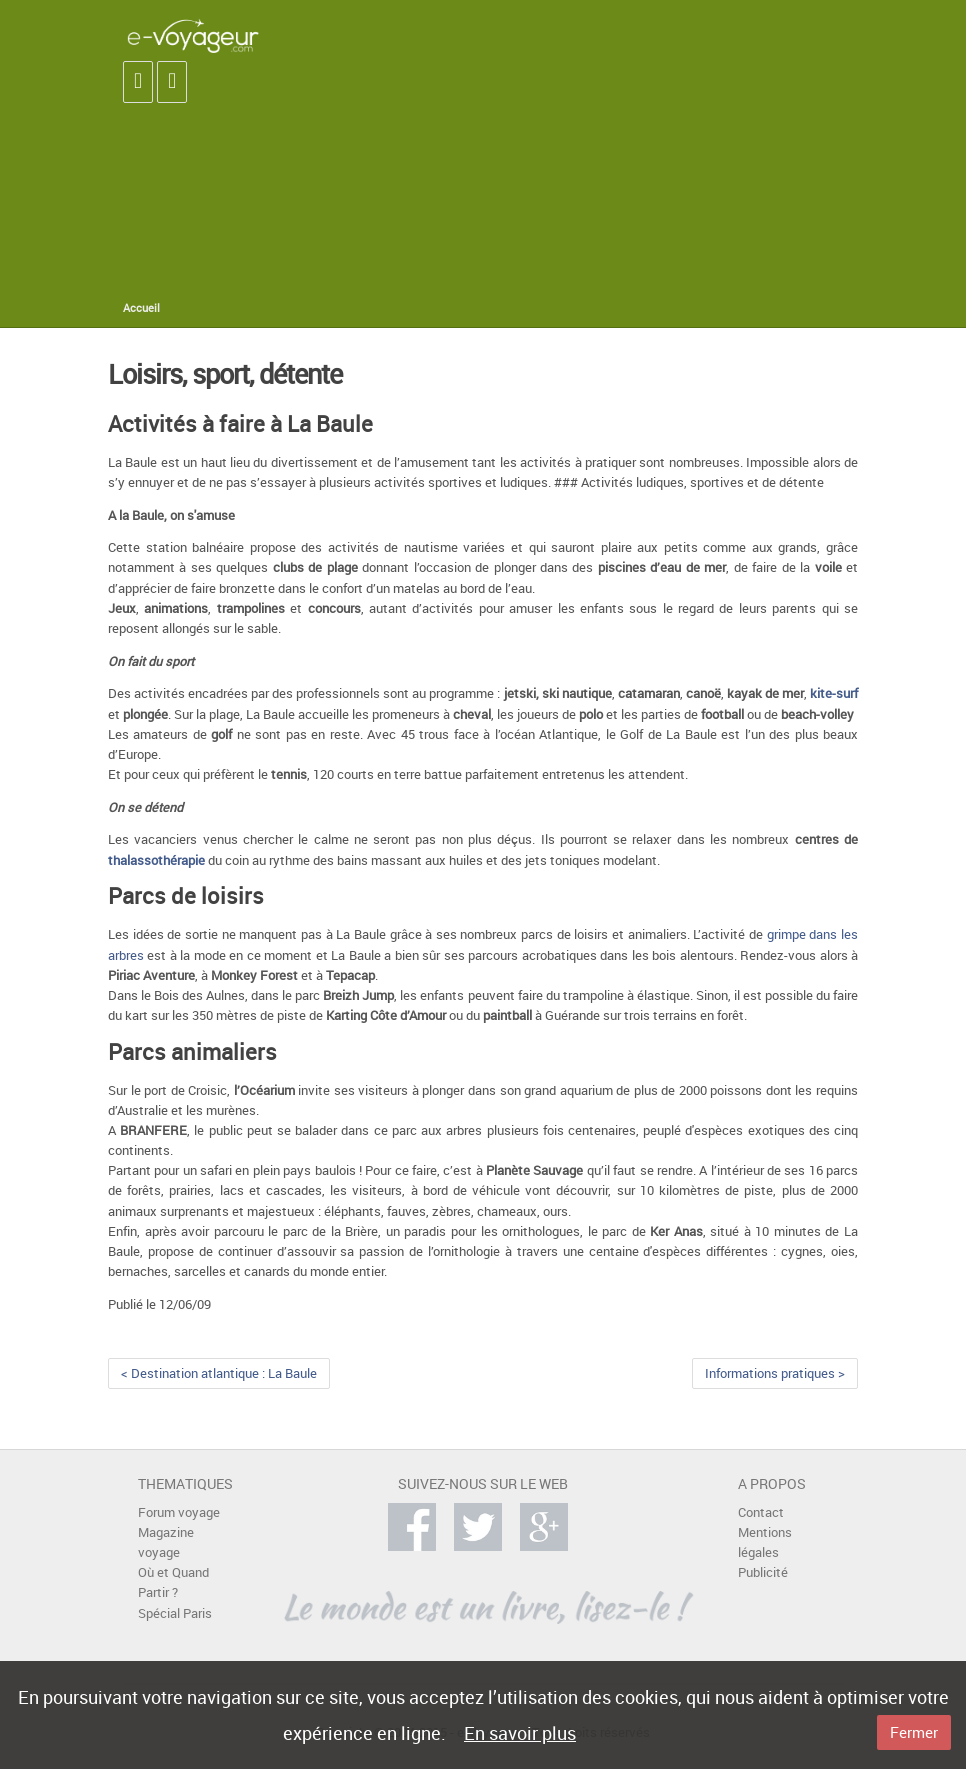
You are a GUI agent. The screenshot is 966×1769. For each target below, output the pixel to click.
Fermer (914, 1732)
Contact (761, 1512)
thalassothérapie (156, 860)
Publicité (763, 1572)
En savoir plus (520, 1733)
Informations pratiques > (775, 1373)
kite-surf (834, 693)
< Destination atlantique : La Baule (219, 1373)
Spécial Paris (175, 1613)
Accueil (141, 308)
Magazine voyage (166, 1542)
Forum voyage (179, 1512)
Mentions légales (765, 1542)
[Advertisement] (672, 149)
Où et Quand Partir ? (173, 1582)
